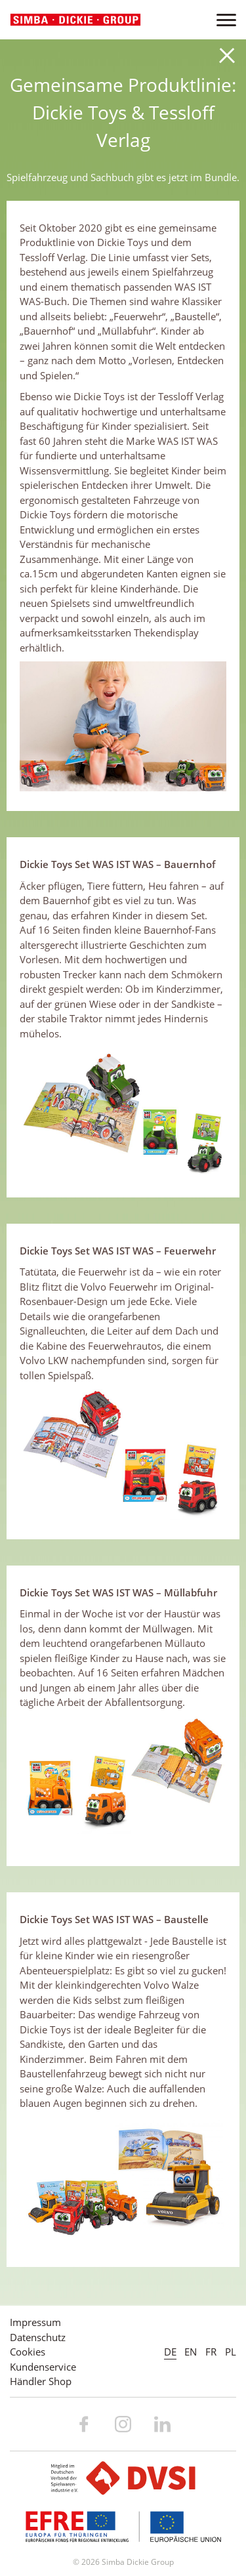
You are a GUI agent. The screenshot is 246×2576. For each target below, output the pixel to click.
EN (190, 2351)
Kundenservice (43, 2366)
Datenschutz (38, 2337)
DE (170, 2351)
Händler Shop (41, 2381)
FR (210, 2351)
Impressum (35, 2322)
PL (230, 2351)
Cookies (27, 2351)
